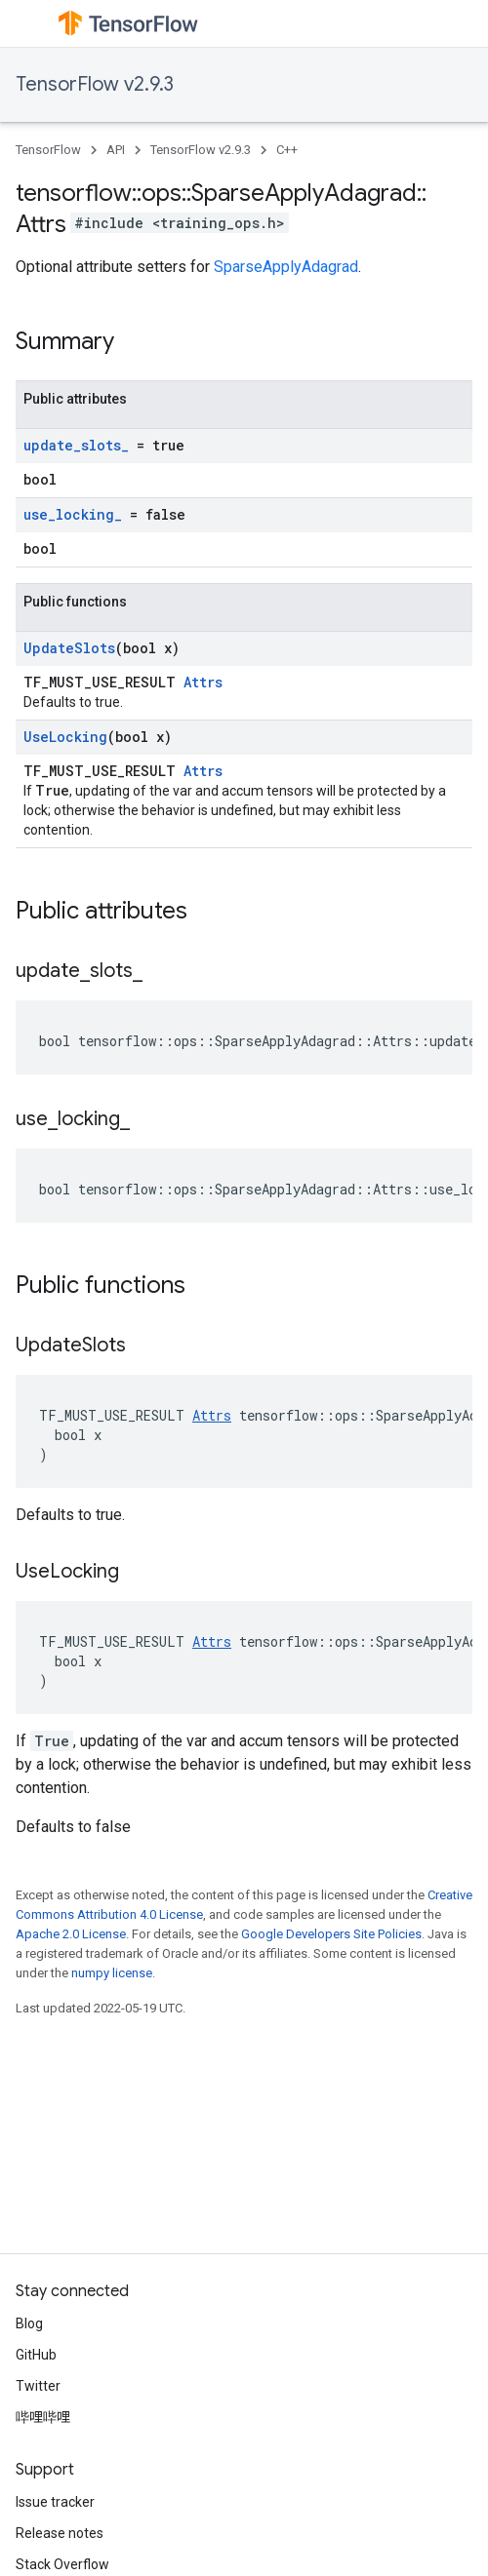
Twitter (38, 2386)
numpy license (111, 1973)
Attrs (203, 682)
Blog (29, 2323)
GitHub (36, 2354)
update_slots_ (76, 445)
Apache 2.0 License (71, 1934)
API (115, 149)
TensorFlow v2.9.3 (95, 84)
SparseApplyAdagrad (286, 266)
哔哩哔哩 (43, 2417)
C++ (287, 149)
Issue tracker (55, 2502)
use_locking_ (72, 514)
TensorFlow (48, 149)
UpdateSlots (69, 648)
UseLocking (65, 736)
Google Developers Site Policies (331, 1934)
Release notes (59, 2533)
